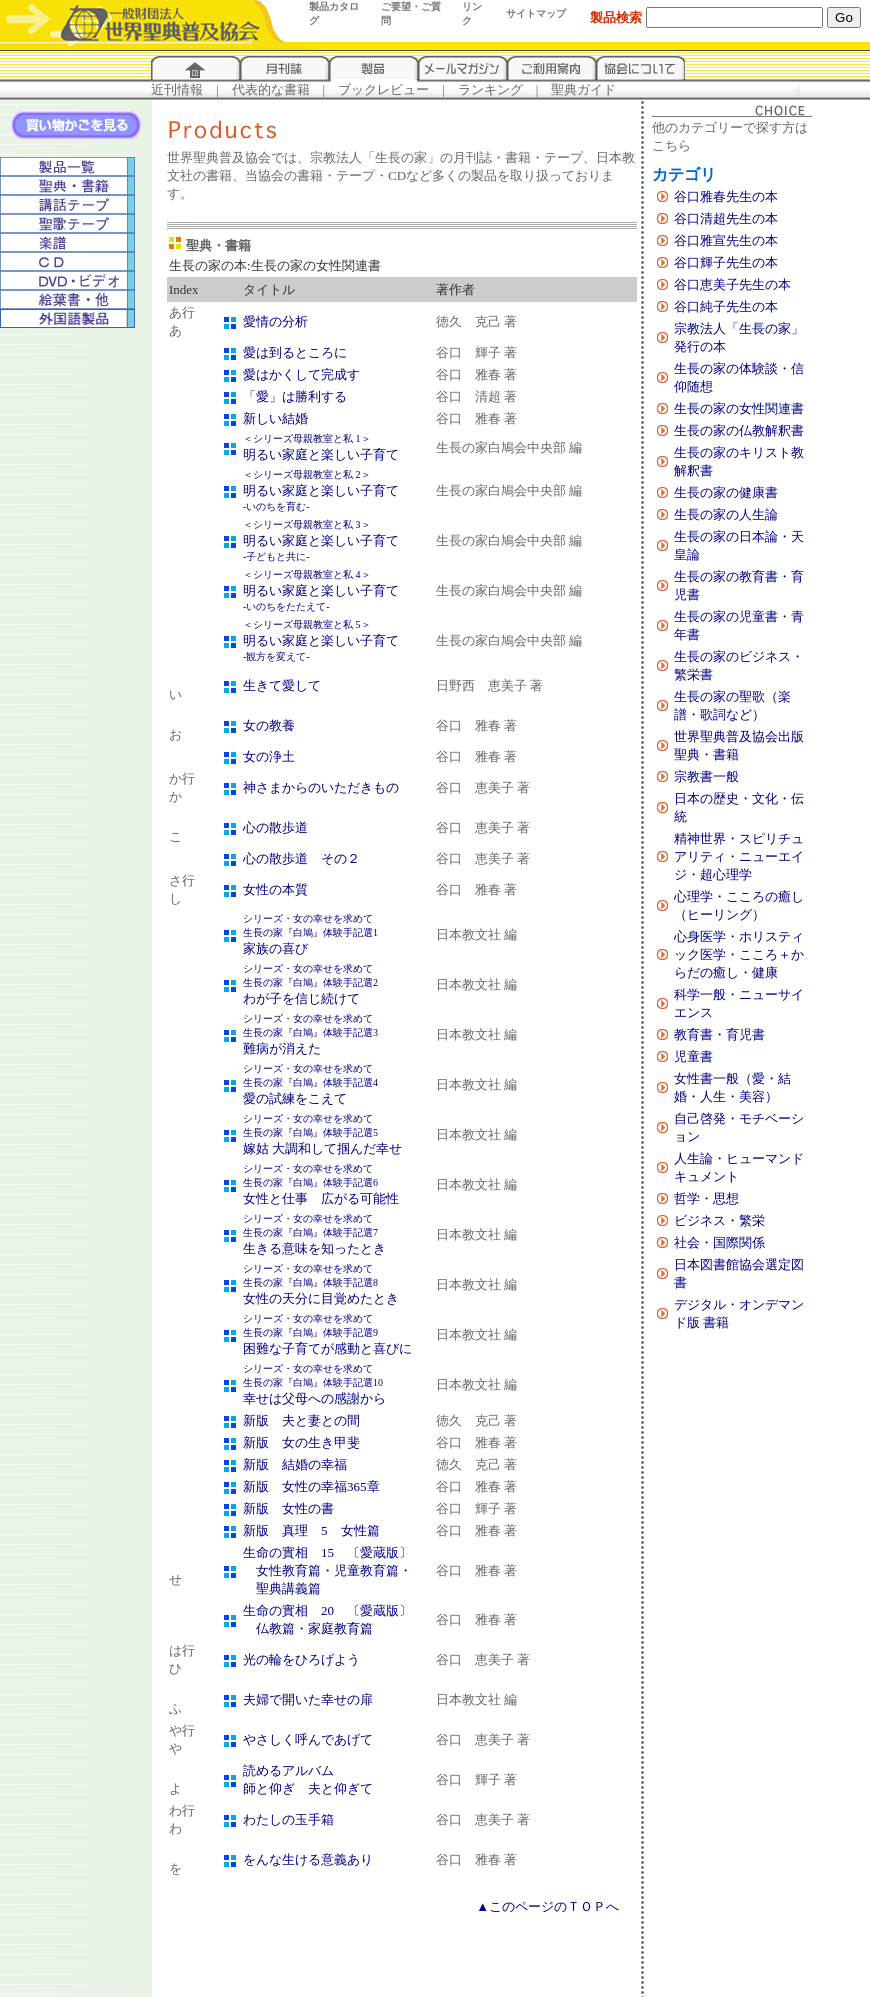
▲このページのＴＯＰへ (547, 1906)
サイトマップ (536, 13)
